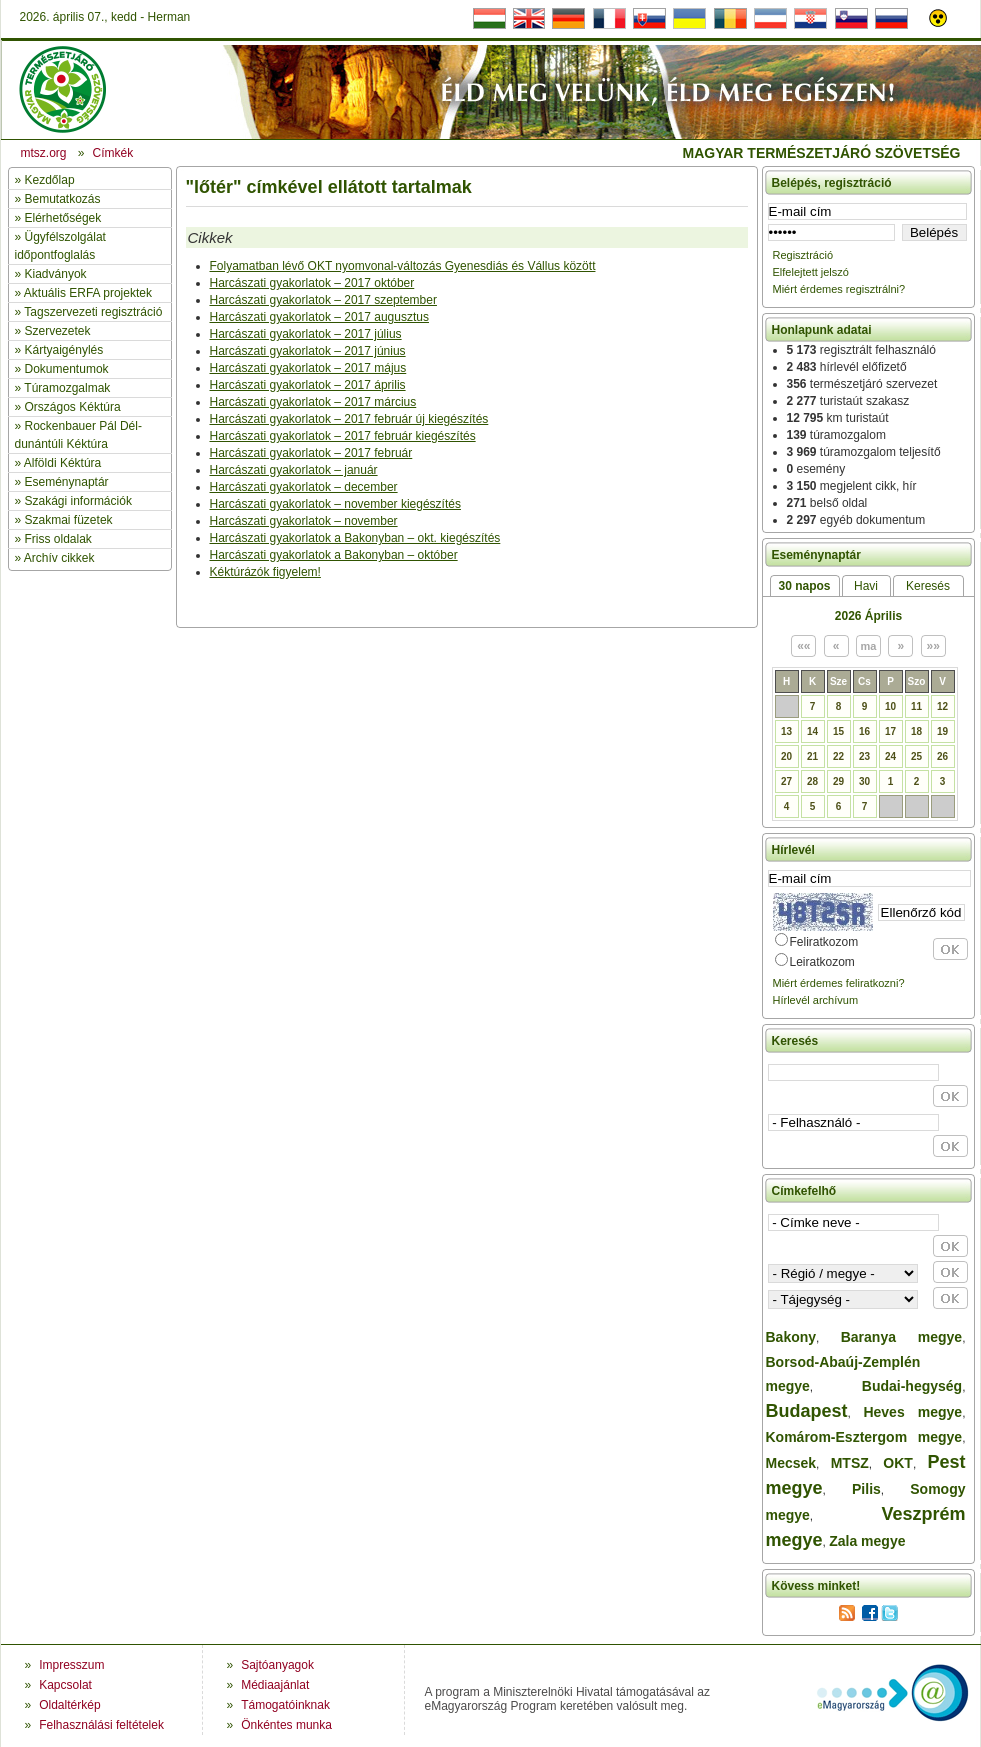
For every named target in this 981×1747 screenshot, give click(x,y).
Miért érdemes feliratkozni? (839, 983)
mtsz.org (44, 153)
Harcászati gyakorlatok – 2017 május (308, 368)
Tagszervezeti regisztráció (93, 312)
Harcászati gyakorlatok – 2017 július (306, 334)
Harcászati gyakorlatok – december (304, 487)
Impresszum (71, 1665)
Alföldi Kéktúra (62, 463)
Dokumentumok (67, 369)
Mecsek (791, 1463)
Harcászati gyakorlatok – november (304, 521)
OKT (898, 1463)
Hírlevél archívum (816, 1000)
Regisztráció (803, 255)
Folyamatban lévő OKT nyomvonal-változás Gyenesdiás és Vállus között (403, 266)
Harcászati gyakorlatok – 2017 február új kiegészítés (349, 419)
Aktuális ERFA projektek (88, 293)
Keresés (928, 586)
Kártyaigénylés (64, 350)
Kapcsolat (65, 1685)
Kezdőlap (50, 180)
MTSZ (850, 1463)
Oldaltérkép (69, 1705)
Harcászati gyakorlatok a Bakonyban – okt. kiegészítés (355, 538)
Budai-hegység (912, 1386)
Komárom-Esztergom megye (864, 1437)
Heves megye (912, 1412)
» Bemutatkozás (58, 199)
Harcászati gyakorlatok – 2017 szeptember (323, 300)
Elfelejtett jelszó (811, 272)
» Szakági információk (73, 501)
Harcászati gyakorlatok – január (294, 470)
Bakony (791, 1337)
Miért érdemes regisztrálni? (839, 289)
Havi (866, 586)
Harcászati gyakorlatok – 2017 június (308, 351)
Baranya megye (901, 1337)
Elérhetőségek (63, 218)
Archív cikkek (59, 558)
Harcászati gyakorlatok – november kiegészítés (335, 504)
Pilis (866, 1489)
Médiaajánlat (275, 1685)
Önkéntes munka (286, 1725)
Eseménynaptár (67, 482)
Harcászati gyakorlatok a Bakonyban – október (334, 555)
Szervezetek (58, 331)
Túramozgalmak (67, 388)
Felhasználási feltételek (101, 1725)
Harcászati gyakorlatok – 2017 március (313, 402)
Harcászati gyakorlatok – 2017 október (312, 283)
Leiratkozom (822, 962)
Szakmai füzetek (69, 520)
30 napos (804, 586)
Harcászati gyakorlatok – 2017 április (308, 385)
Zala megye (867, 1541)
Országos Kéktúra (73, 407)
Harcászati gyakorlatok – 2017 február (311, 453)
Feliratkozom (824, 942)
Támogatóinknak (285, 1705)
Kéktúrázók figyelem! (265, 572)
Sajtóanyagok (277, 1665)
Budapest (807, 1411)
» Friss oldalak (53, 539)
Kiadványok (56, 274)
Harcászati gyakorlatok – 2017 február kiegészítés (343, 436)
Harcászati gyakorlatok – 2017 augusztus (319, 317)
